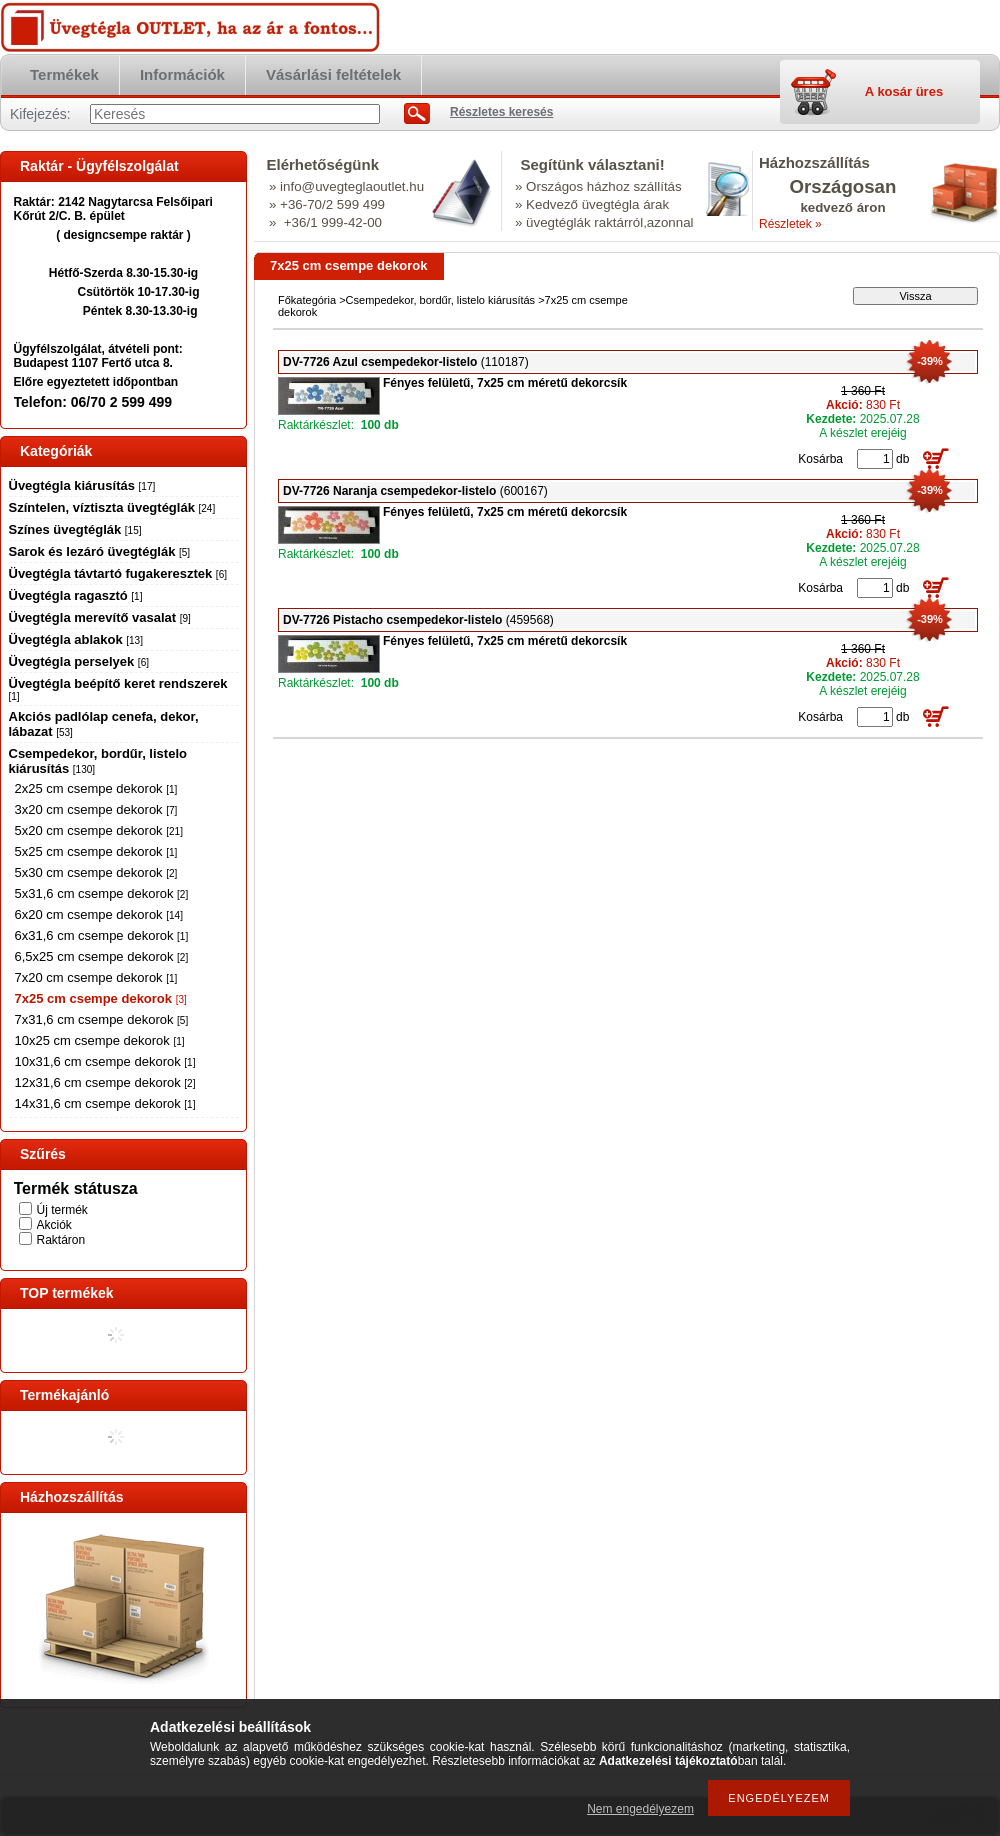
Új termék (62, 1210)
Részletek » (790, 224)
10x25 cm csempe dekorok (100, 1040)
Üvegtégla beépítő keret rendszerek (118, 689)
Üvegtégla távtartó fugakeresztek (118, 573)
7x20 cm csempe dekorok (96, 977)
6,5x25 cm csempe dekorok (102, 956)
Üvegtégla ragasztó (76, 595)
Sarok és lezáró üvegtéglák (100, 551)
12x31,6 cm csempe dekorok (105, 1082)
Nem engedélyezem (640, 1809)
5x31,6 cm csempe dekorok (102, 893)
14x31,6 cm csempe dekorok (105, 1103)
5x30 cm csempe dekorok (96, 872)
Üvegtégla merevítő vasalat (100, 617)
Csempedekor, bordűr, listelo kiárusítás (441, 300)
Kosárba (820, 459)
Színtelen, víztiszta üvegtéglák (112, 507)
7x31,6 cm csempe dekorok (102, 1019)
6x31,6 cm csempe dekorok (102, 935)
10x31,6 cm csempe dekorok (105, 1061)
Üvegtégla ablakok (76, 639)
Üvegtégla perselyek (79, 661)
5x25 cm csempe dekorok (96, 851)
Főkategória (307, 300)
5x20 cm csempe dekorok (99, 830)
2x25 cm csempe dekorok (96, 788)
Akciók (54, 1225)
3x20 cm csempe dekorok (96, 809)
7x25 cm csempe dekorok (101, 998)
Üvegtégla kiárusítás (82, 485)
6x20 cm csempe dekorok (99, 914)
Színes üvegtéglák (75, 529)
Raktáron (61, 1240)
